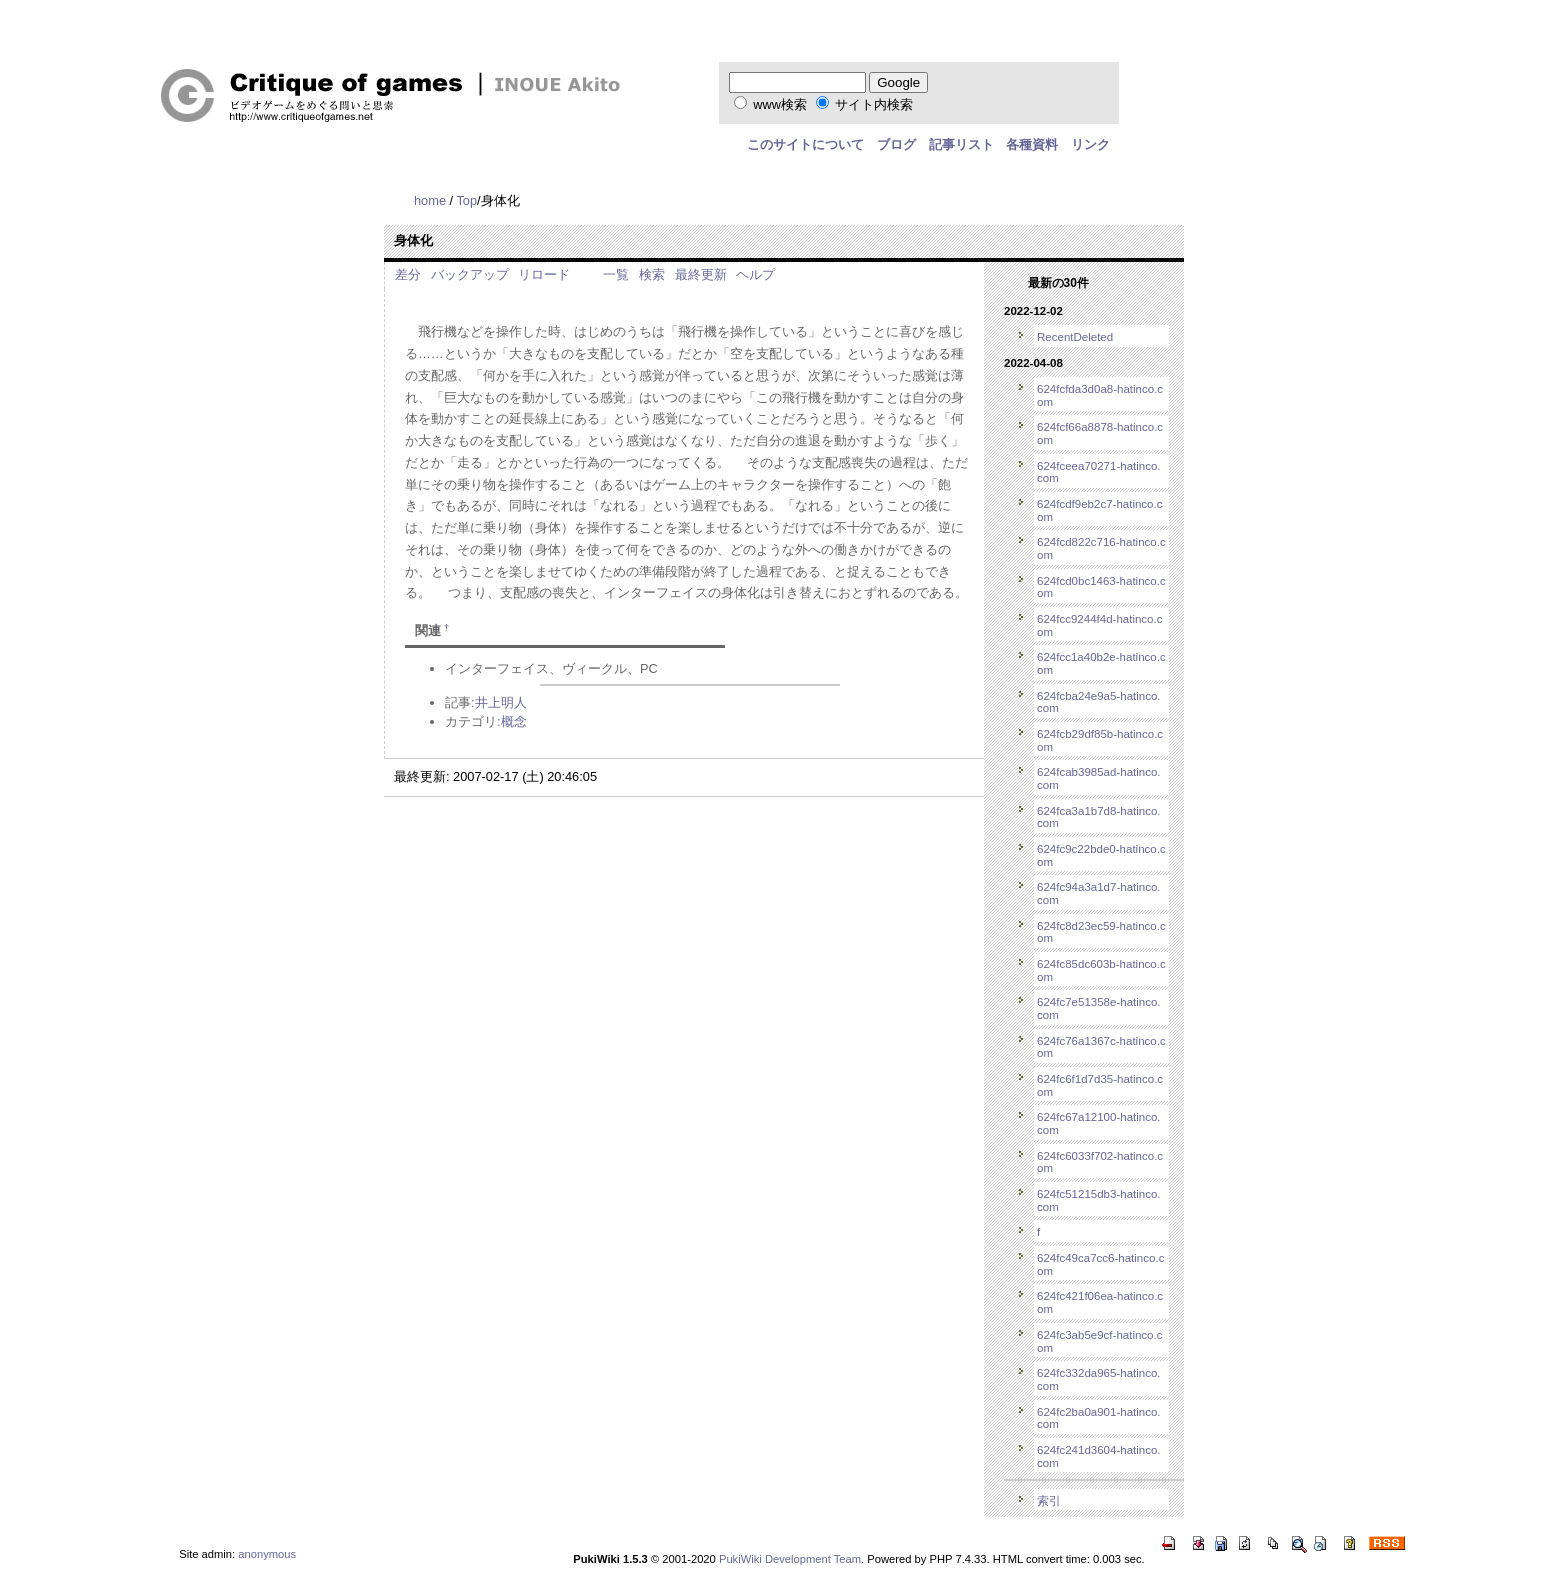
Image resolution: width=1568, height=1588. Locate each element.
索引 (1049, 1501)
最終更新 (701, 274)
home (430, 200)
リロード (544, 274)
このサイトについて (805, 144)
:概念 (512, 721)
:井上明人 (499, 702)
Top (466, 200)
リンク (1090, 144)
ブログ (896, 144)
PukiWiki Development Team (790, 1559)
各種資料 (1032, 144)
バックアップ (470, 274)
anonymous (267, 1554)
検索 (652, 274)
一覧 (616, 274)
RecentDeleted (1075, 337)
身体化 (413, 240)
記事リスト (961, 144)
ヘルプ (755, 274)
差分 (408, 274)
